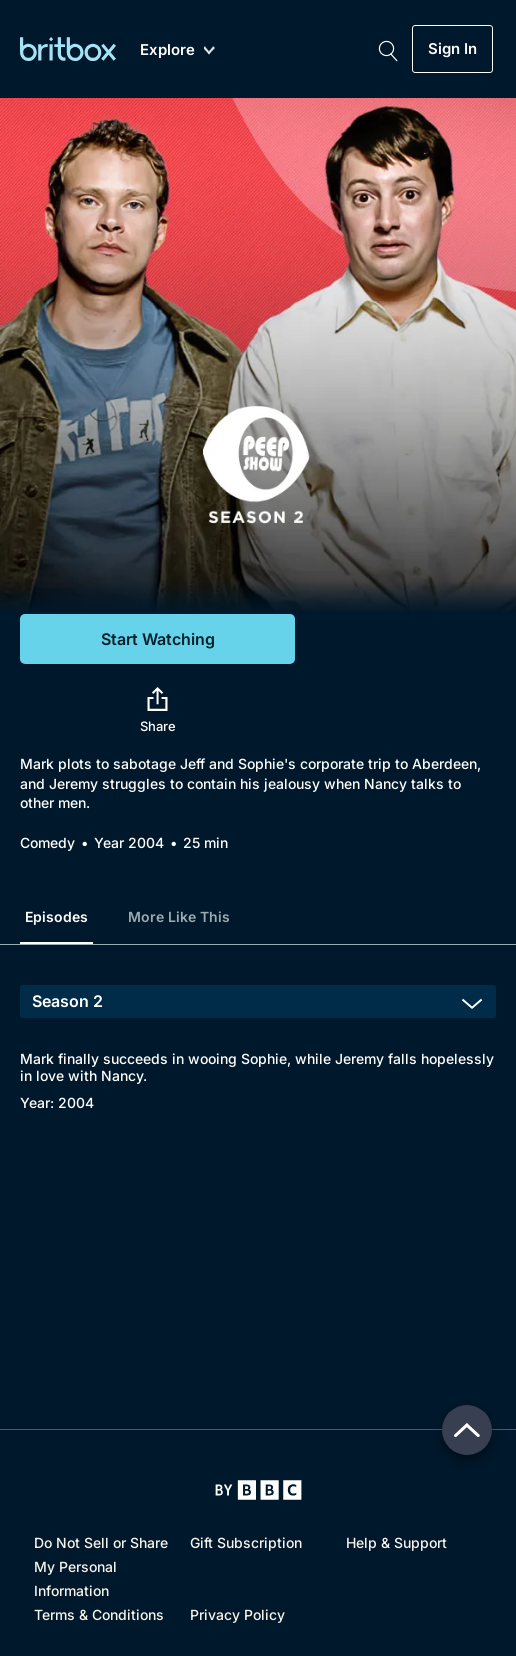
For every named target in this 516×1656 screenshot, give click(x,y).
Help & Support (396, 1542)
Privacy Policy (237, 1614)
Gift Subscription (246, 1542)
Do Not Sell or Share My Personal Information (101, 1566)
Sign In (452, 49)
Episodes (56, 916)
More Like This (179, 916)
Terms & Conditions (99, 1614)
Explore (177, 50)
